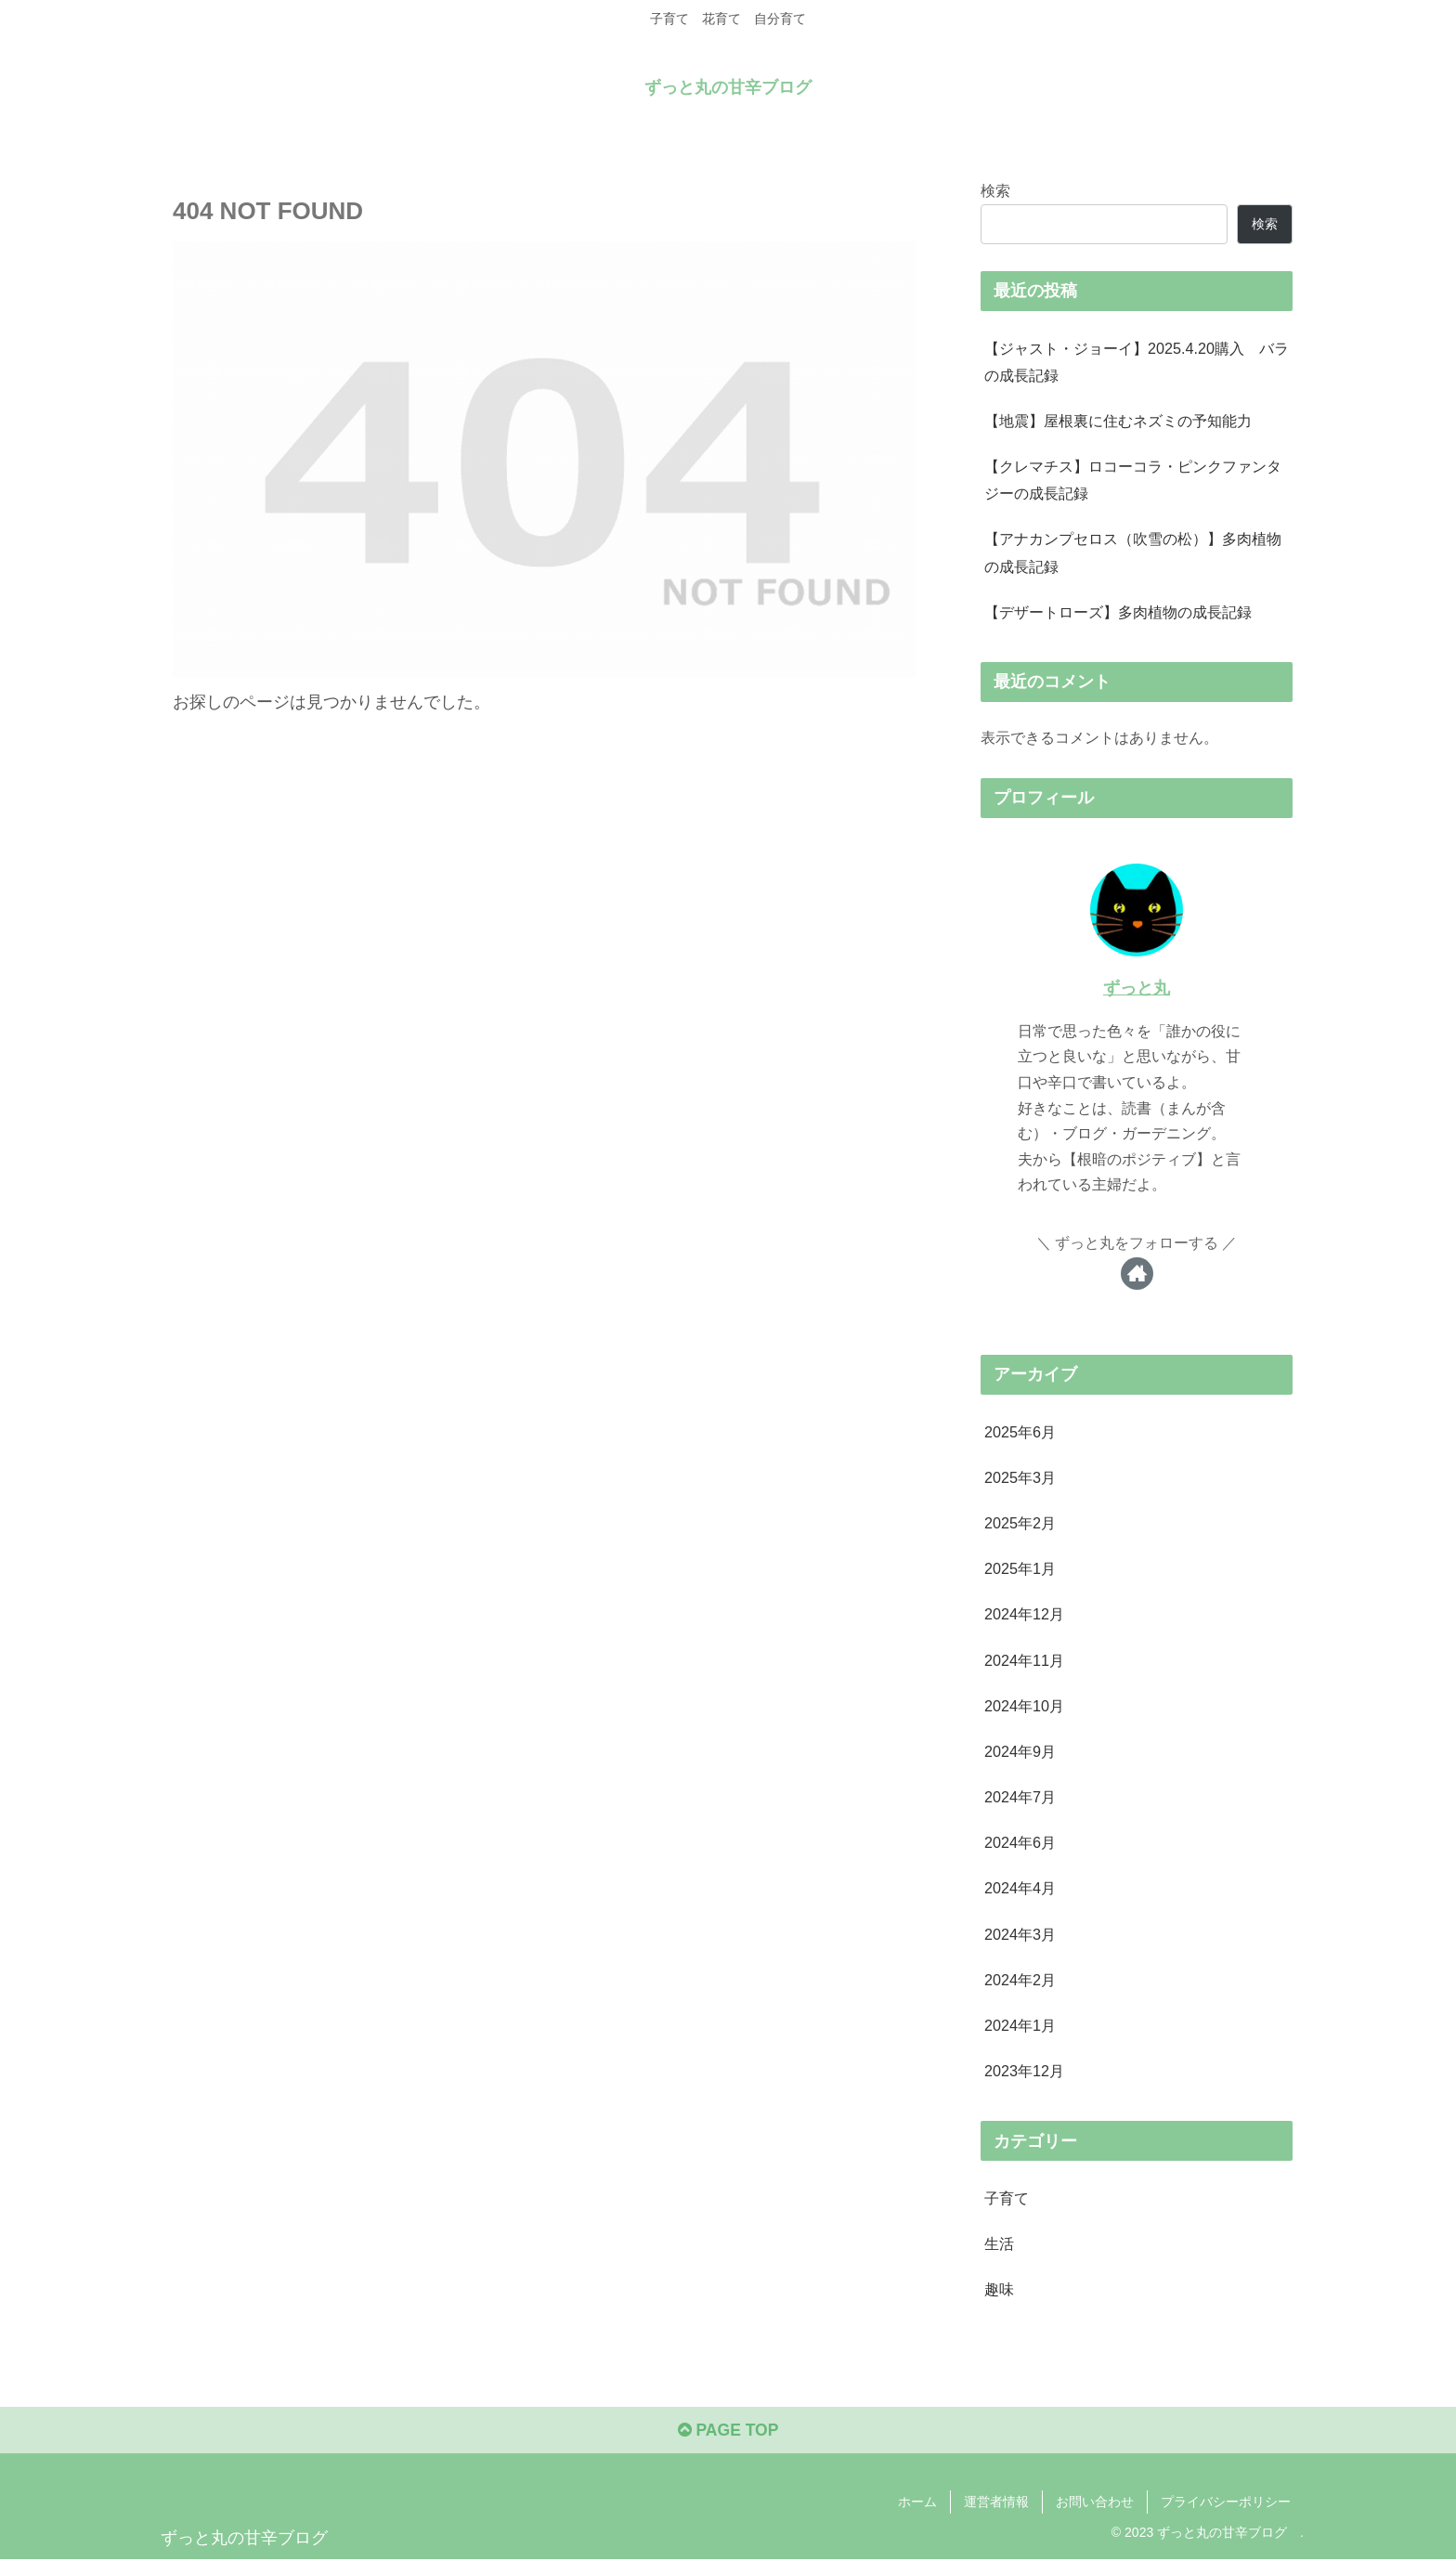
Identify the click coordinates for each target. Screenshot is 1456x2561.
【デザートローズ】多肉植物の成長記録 (1118, 612)
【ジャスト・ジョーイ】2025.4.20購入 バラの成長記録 (1136, 361)
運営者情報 (996, 2503)
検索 (995, 189)
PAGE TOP (727, 2433)
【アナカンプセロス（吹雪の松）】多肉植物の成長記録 (1132, 552)
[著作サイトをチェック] (1137, 1273)
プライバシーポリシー (1226, 2503)
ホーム (917, 2503)
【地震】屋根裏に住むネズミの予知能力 (1118, 420)
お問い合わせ (1095, 2503)
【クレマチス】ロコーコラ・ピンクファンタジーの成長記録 (1132, 479)
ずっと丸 (1136, 988)
